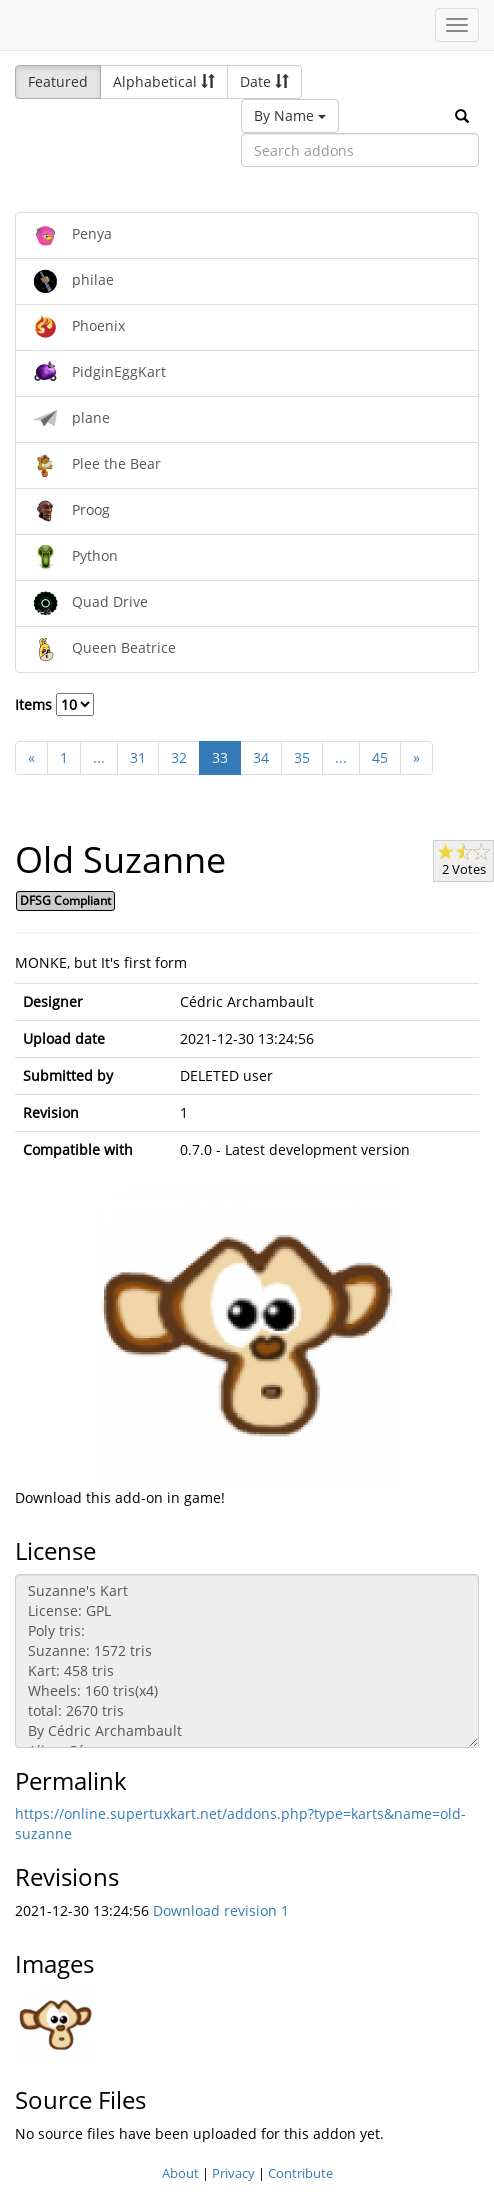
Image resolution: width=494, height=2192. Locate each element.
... (99, 757)
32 (179, 757)
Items (54, 704)
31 (138, 757)
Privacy (233, 2173)
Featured (58, 81)
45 (380, 757)
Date (264, 81)
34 (261, 757)
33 (220, 757)
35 (302, 757)
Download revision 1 (221, 1910)
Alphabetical (164, 81)
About (180, 2173)
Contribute (300, 2173)
